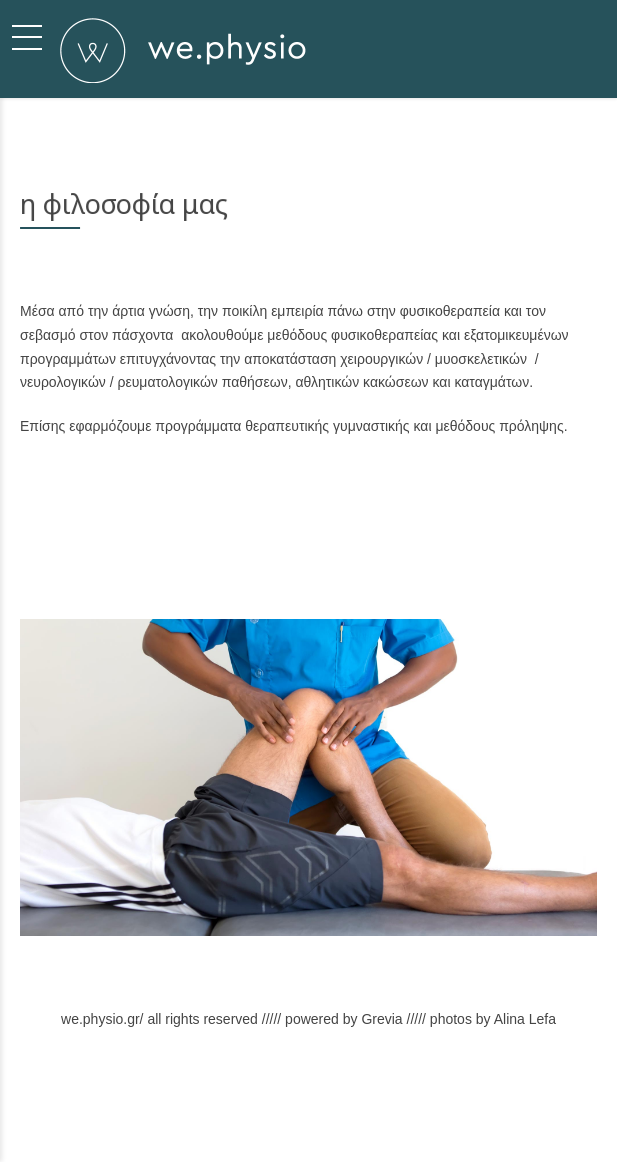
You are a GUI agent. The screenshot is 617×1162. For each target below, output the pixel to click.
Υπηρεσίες (288, 1109)
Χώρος (350, 1109)
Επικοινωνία (416, 1109)
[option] (308, 777)
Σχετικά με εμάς (116, 1109)
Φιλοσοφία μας (209, 1109)
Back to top (491, 1109)
